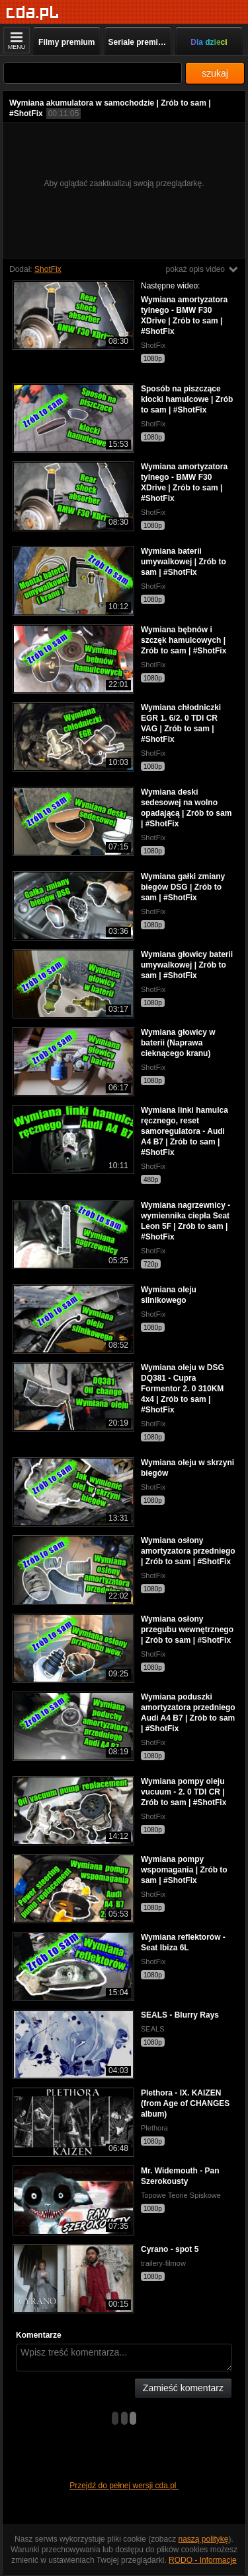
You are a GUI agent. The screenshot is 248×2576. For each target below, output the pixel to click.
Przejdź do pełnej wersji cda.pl (124, 2485)
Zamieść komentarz (183, 2388)
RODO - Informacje (203, 2560)
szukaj (215, 73)
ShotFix (48, 269)
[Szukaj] (92, 73)
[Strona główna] (33, 13)
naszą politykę (204, 2539)
